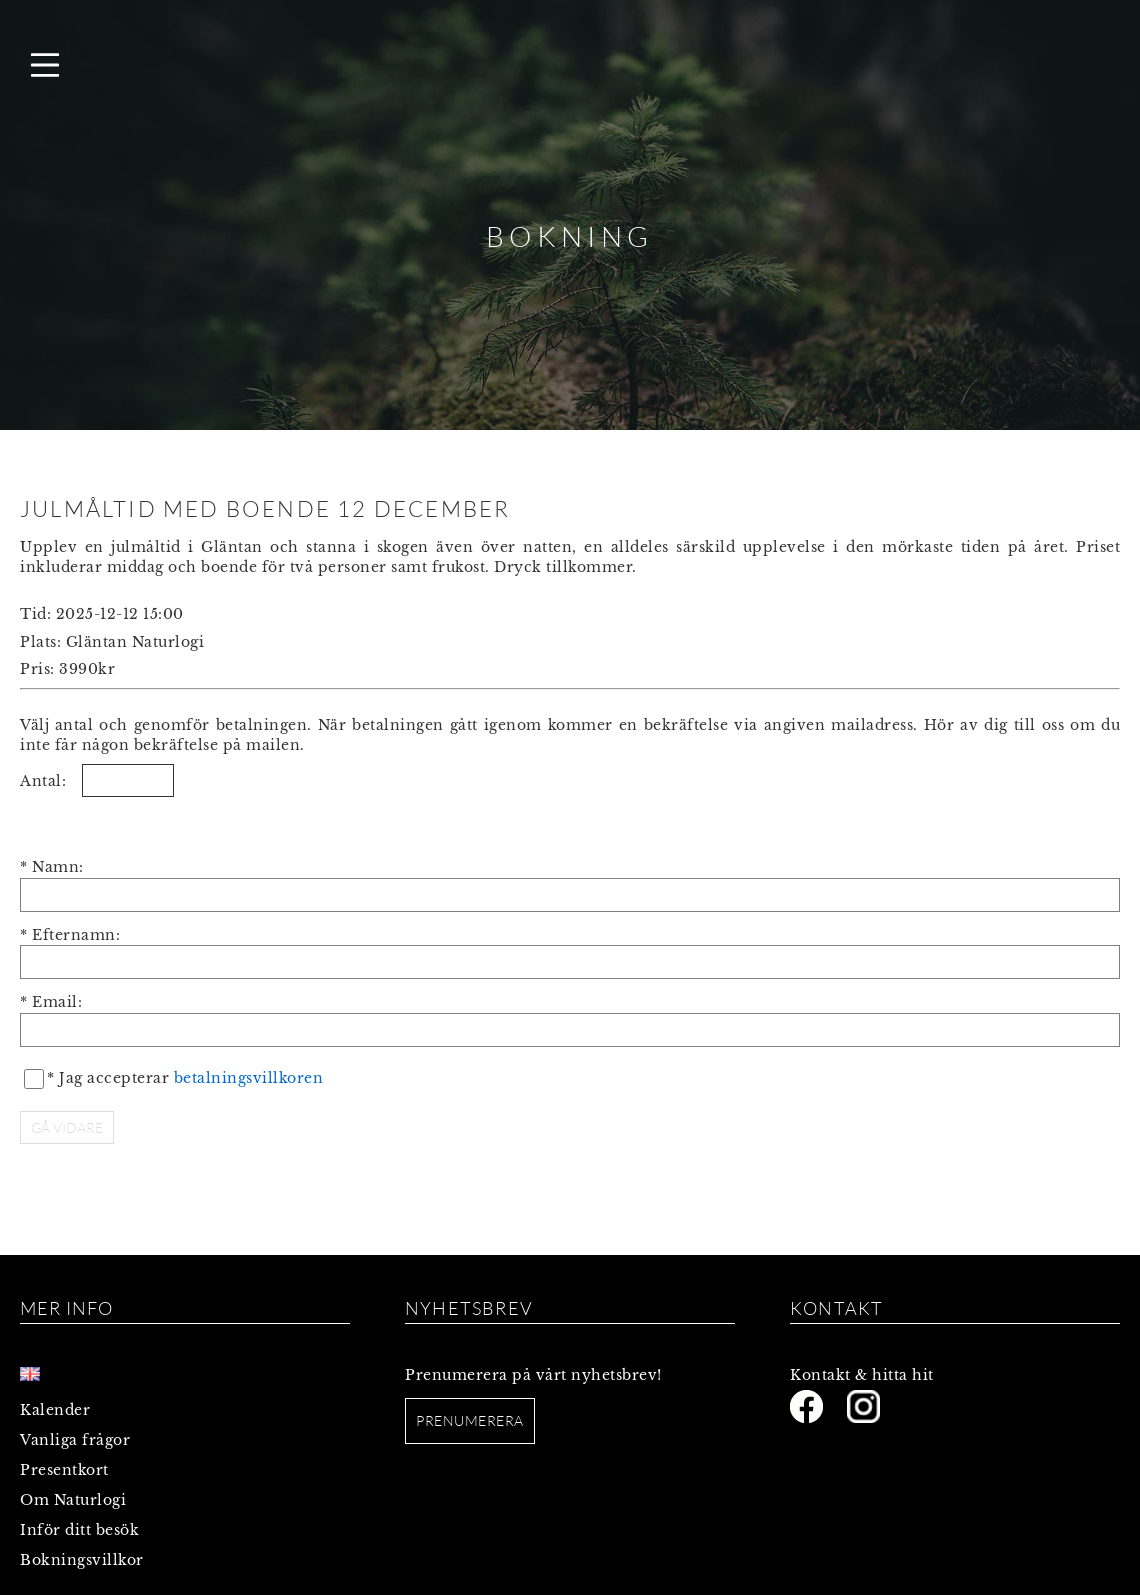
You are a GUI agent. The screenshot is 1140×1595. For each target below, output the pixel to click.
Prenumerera (470, 1420)
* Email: (51, 1002)
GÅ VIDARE (67, 1127)
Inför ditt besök (79, 1530)
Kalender (55, 1410)
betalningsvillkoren (249, 1078)
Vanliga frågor (75, 1440)
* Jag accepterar (185, 1078)
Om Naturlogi (73, 1500)
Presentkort (64, 1470)
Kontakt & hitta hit (862, 1375)
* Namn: (52, 867)
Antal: (43, 781)
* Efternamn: (70, 935)
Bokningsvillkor (82, 1560)
